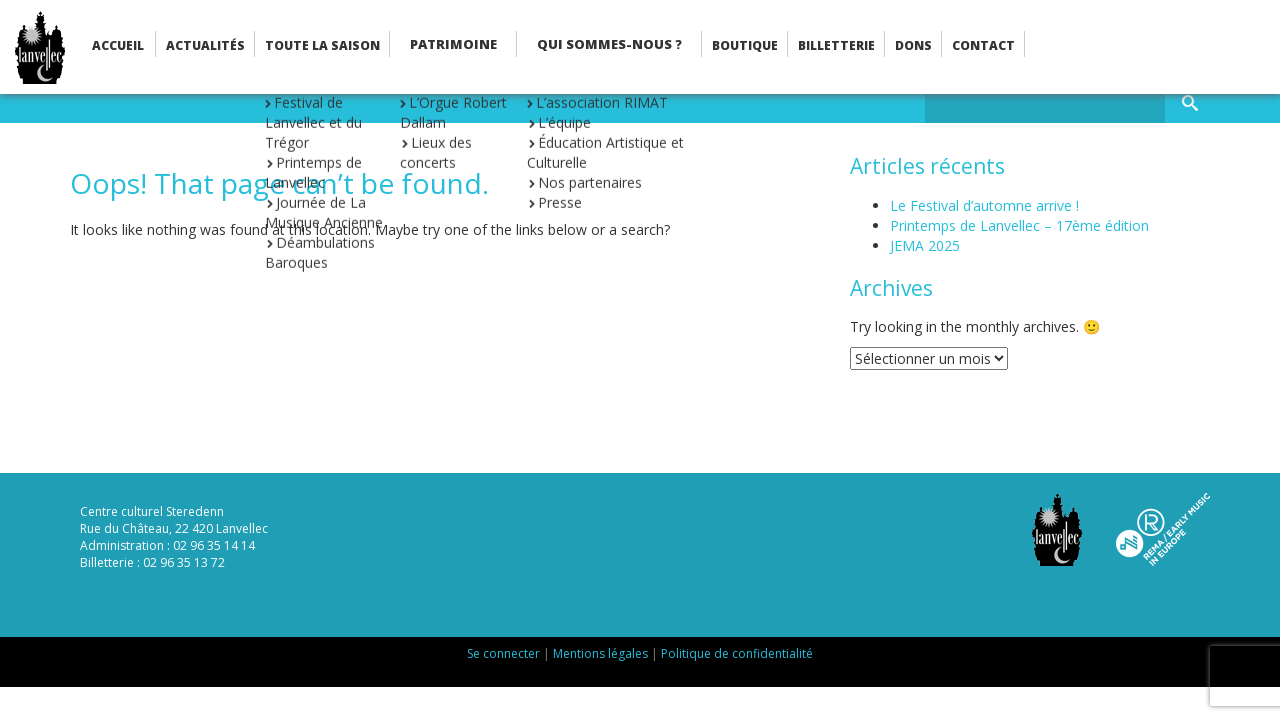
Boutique (745, 45)
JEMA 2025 (925, 245)
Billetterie (836, 45)
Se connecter (503, 653)
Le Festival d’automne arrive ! (984, 205)
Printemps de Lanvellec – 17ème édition (1019, 225)
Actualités (205, 45)
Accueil (118, 45)
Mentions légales (600, 653)
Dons (913, 45)
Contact (983, 45)
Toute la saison (322, 45)
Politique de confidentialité (737, 653)
